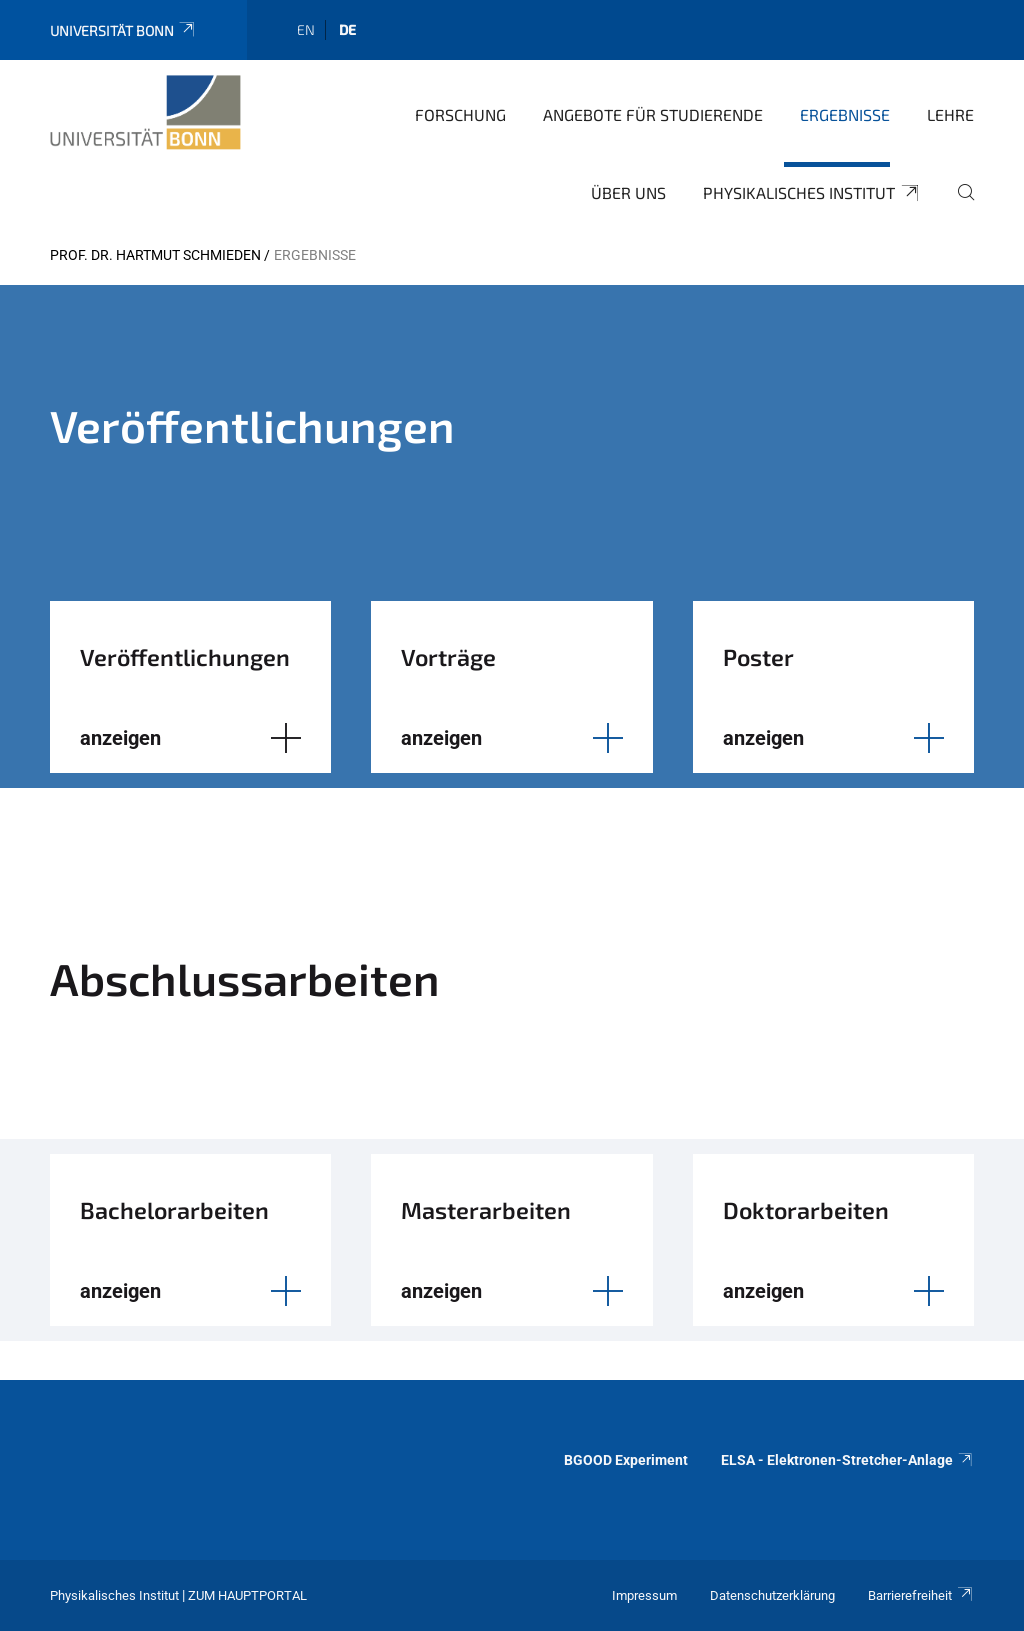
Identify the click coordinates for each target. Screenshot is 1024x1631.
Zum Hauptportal (247, 1595)
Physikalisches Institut (812, 193)
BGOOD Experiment (626, 1460)
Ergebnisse (845, 114)
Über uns (628, 192)
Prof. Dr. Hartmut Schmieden (155, 255)
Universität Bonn (123, 30)
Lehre (950, 114)
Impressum (644, 1595)
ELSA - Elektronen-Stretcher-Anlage (847, 1460)
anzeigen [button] (120, 738)
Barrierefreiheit (921, 1595)
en (306, 29)
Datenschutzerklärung (772, 1595)
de (347, 29)
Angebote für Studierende (653, 114)
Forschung (460, 114)
